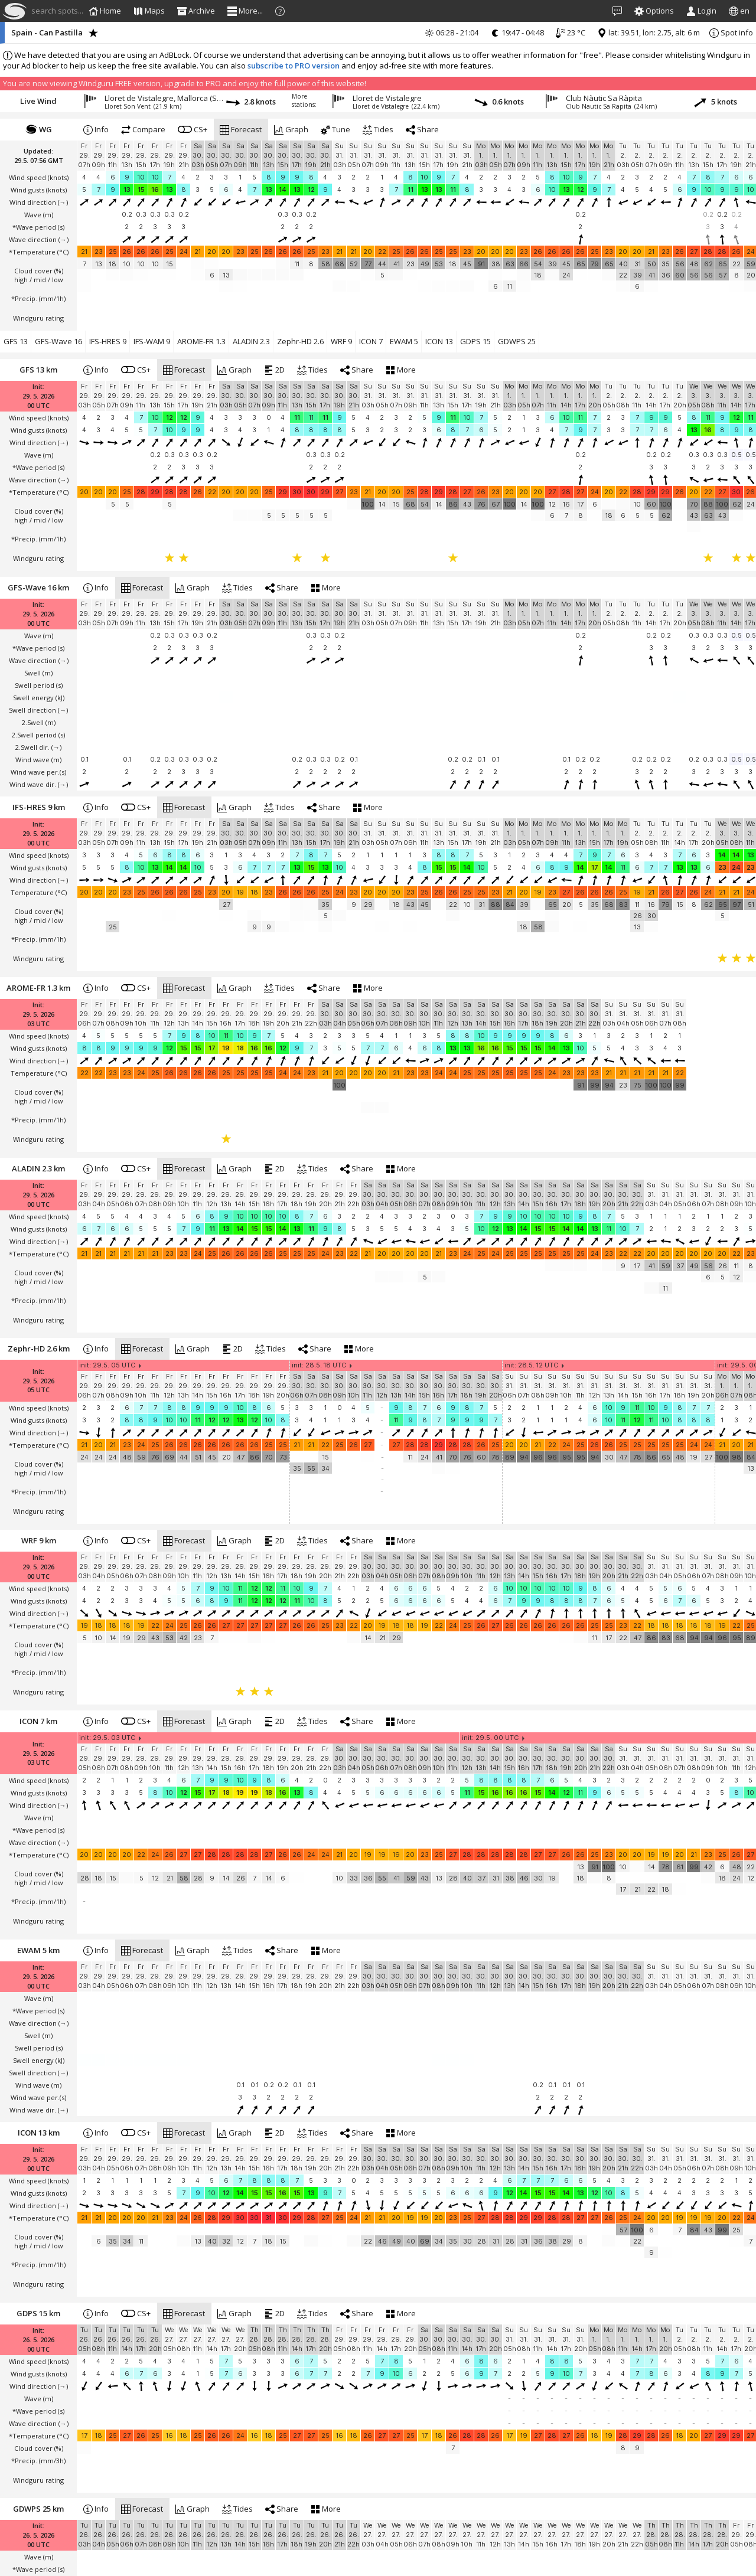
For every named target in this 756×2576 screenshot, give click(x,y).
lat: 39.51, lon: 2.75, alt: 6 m (648, 32)
